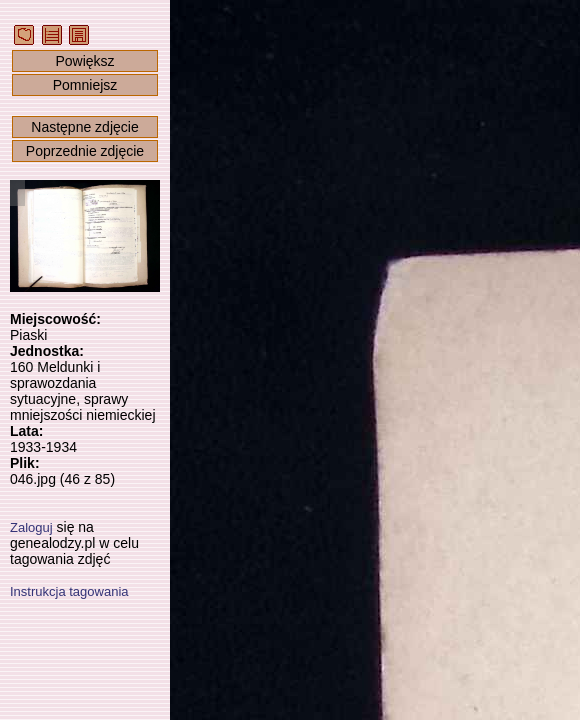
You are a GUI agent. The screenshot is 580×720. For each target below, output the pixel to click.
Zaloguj (31, 527)
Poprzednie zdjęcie (85, 151)
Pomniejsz (85, 85)
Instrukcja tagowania (69, 591)
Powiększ (84, 61)
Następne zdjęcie (84, 127)
